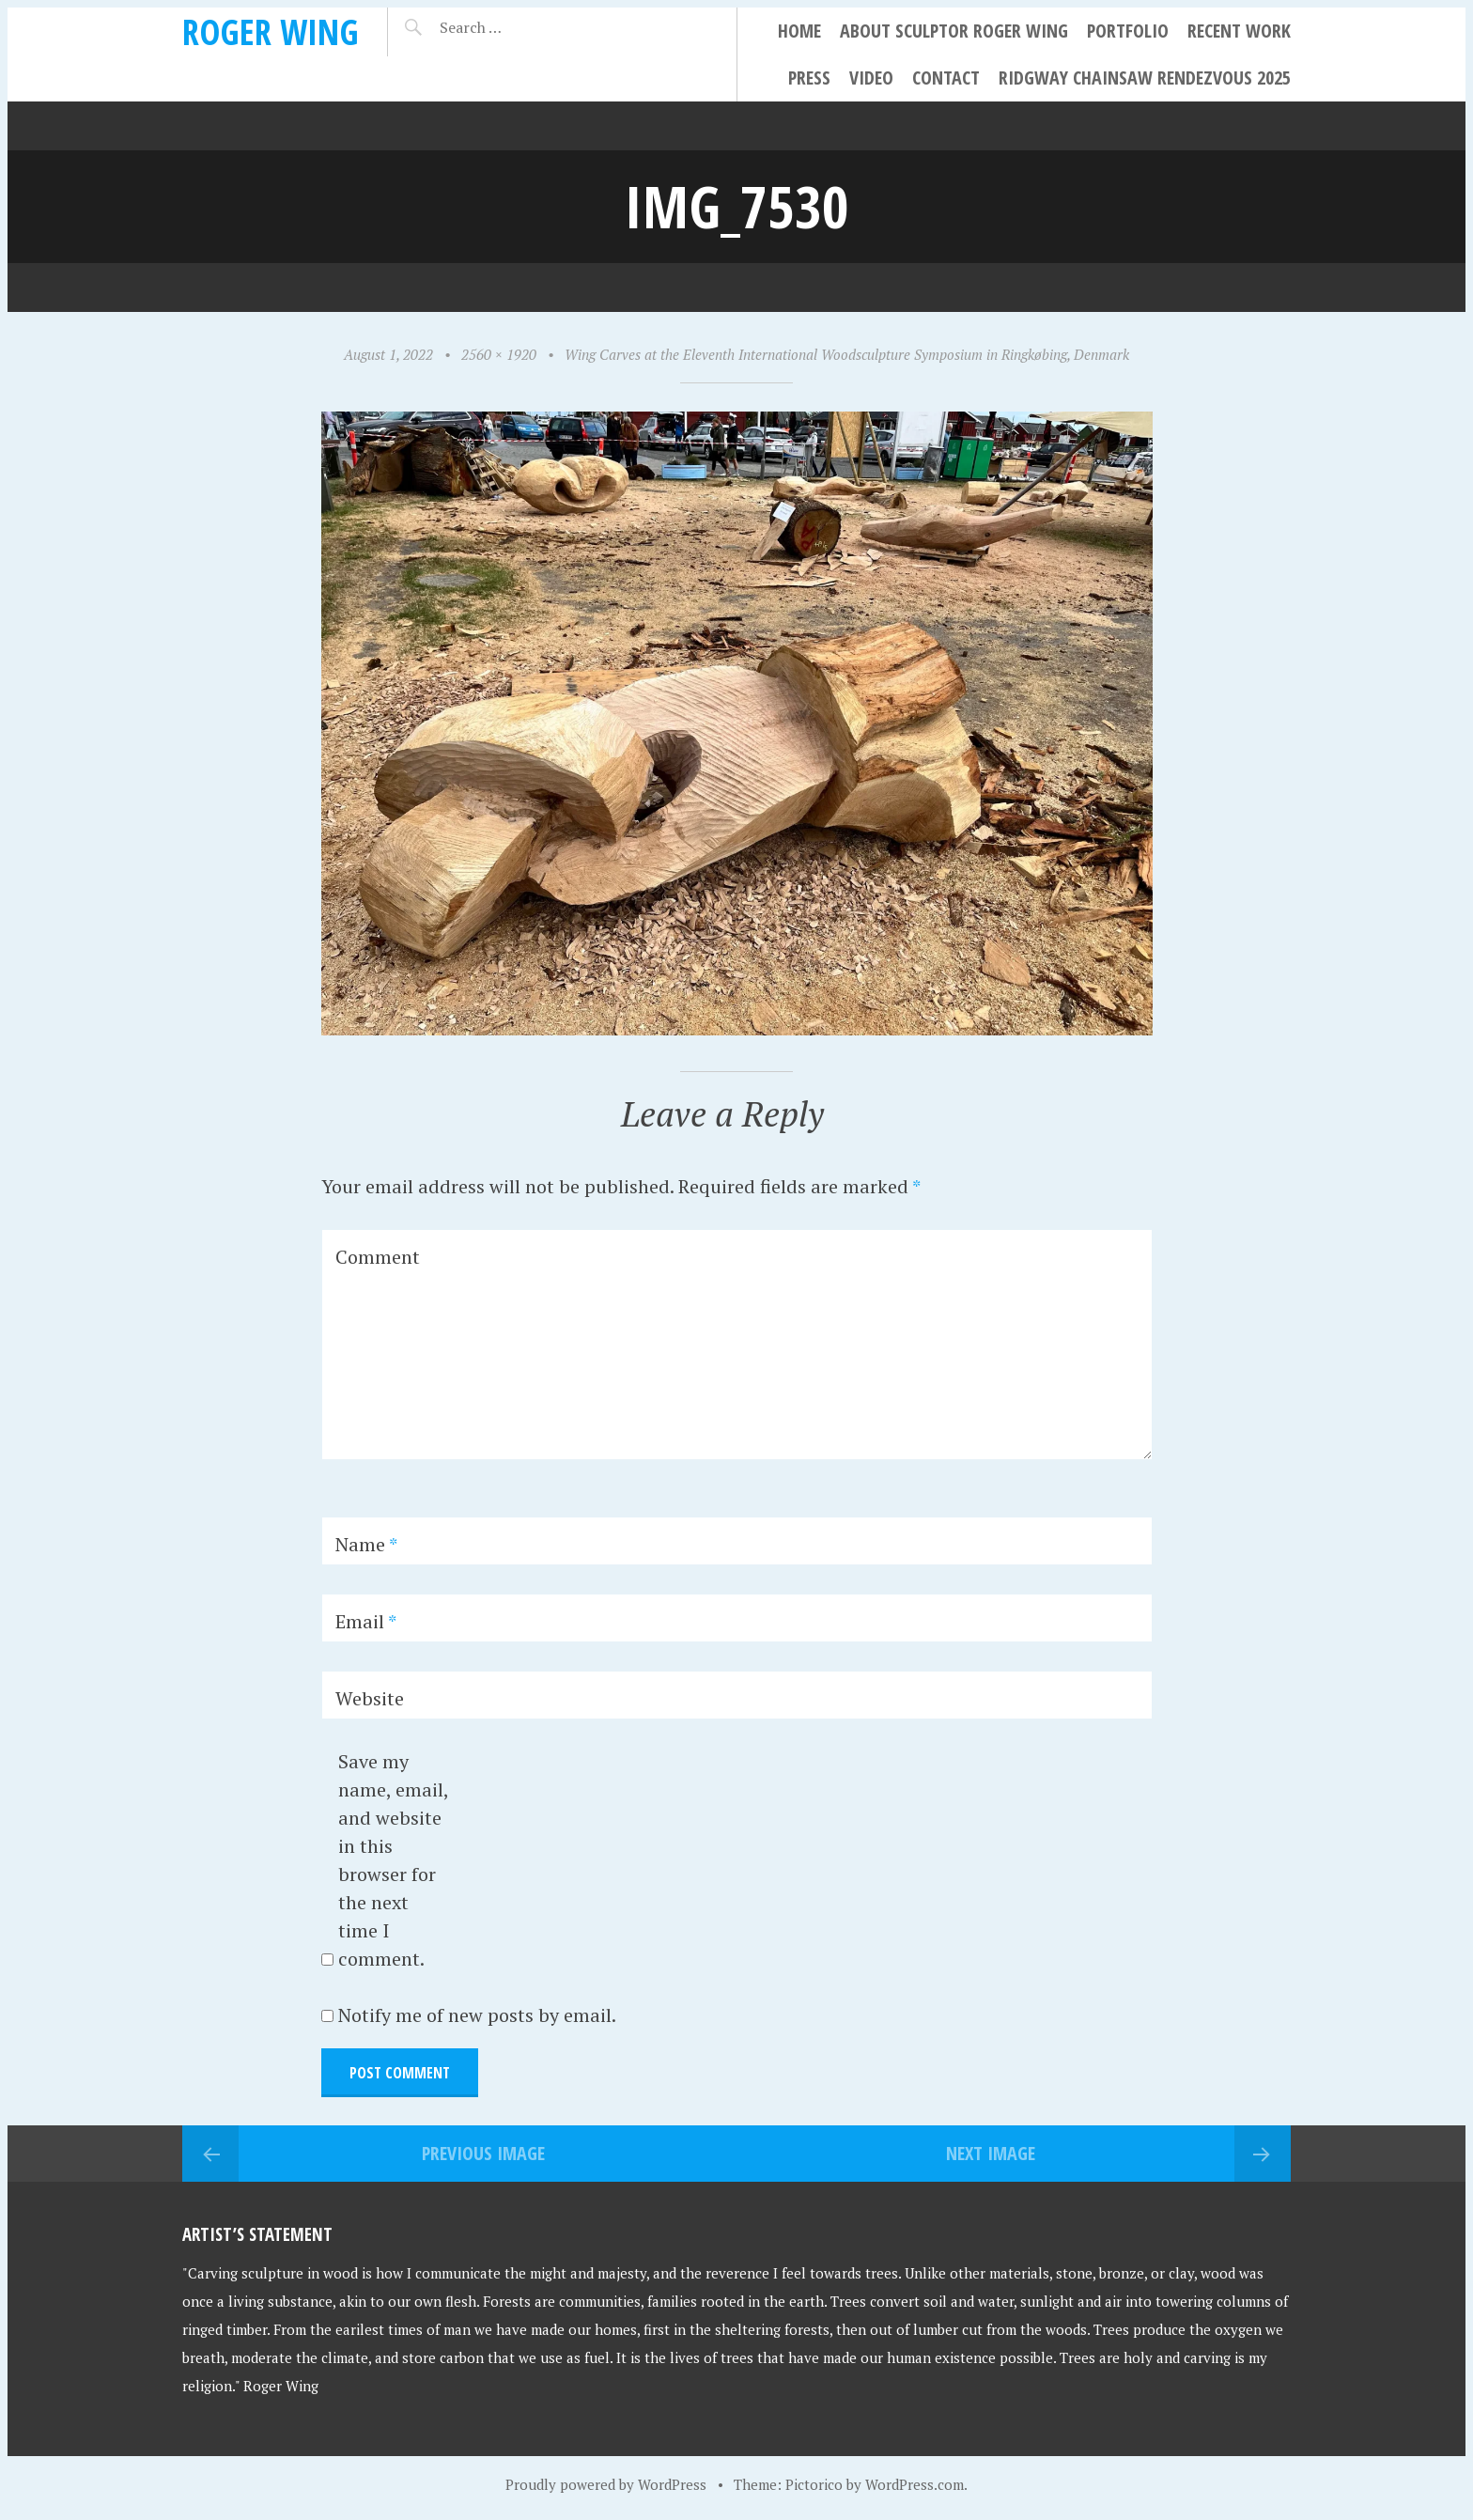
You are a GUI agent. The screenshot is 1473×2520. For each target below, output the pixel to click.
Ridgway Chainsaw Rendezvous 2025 (1145, 77)
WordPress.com (914, 2484)
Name (366, 1544)
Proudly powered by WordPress (605, 2484)
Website (369, 1698)
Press (809, 77)
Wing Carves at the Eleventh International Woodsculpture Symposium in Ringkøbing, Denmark (847, 354)
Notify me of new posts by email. (477, 2015)
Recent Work (1239, 30)
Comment (377, 1256)
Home (799, 30)
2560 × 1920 (498, 354)
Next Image (990, 2153)
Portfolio (1128, 30)
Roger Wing (270, 31)
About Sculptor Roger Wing (954, 30)
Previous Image (483, 2153)
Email (365, 1621)
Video (871, 77)
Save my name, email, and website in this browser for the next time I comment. (393, 1860)
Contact (946, 77)
